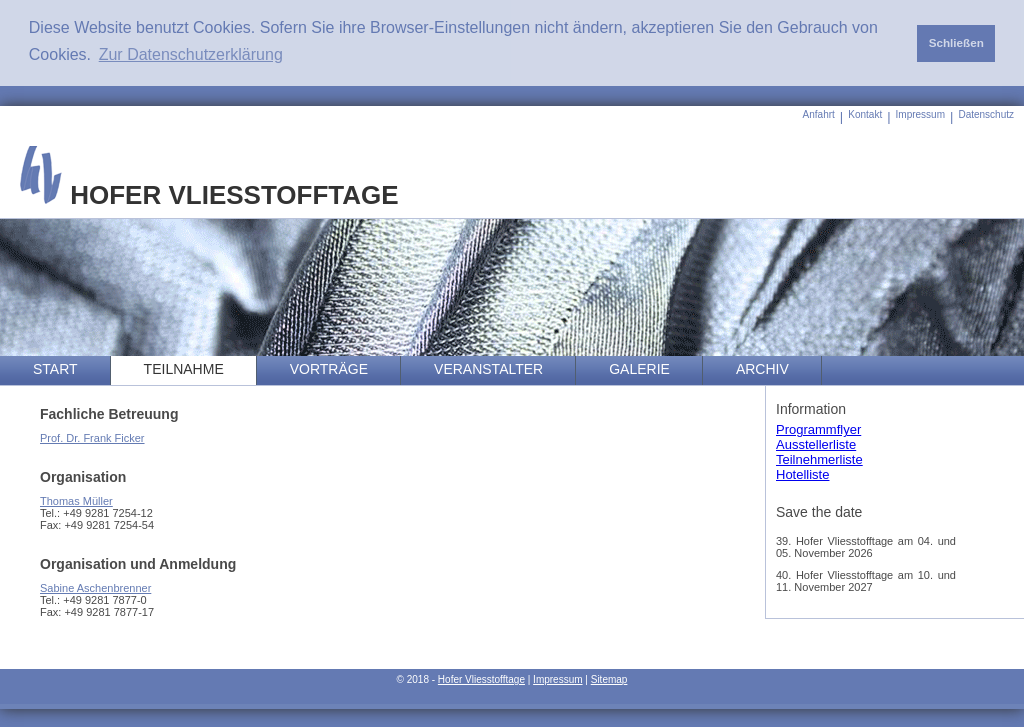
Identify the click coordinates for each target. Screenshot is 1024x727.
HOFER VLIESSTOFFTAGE (209, 195)
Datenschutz (986, 114)
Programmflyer (818, 429)
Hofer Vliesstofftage (481, 679)
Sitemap (609, 679)
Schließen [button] (956, 42)
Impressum (920, 114)
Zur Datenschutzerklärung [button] (191, 54)
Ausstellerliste (816, 444)
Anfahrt (819, 114)
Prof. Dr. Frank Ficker (92, 438)
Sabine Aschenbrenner (95, 588)
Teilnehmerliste (819, 459)
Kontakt (865, 114)
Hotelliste (802, 474)
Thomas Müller (76, 501)
